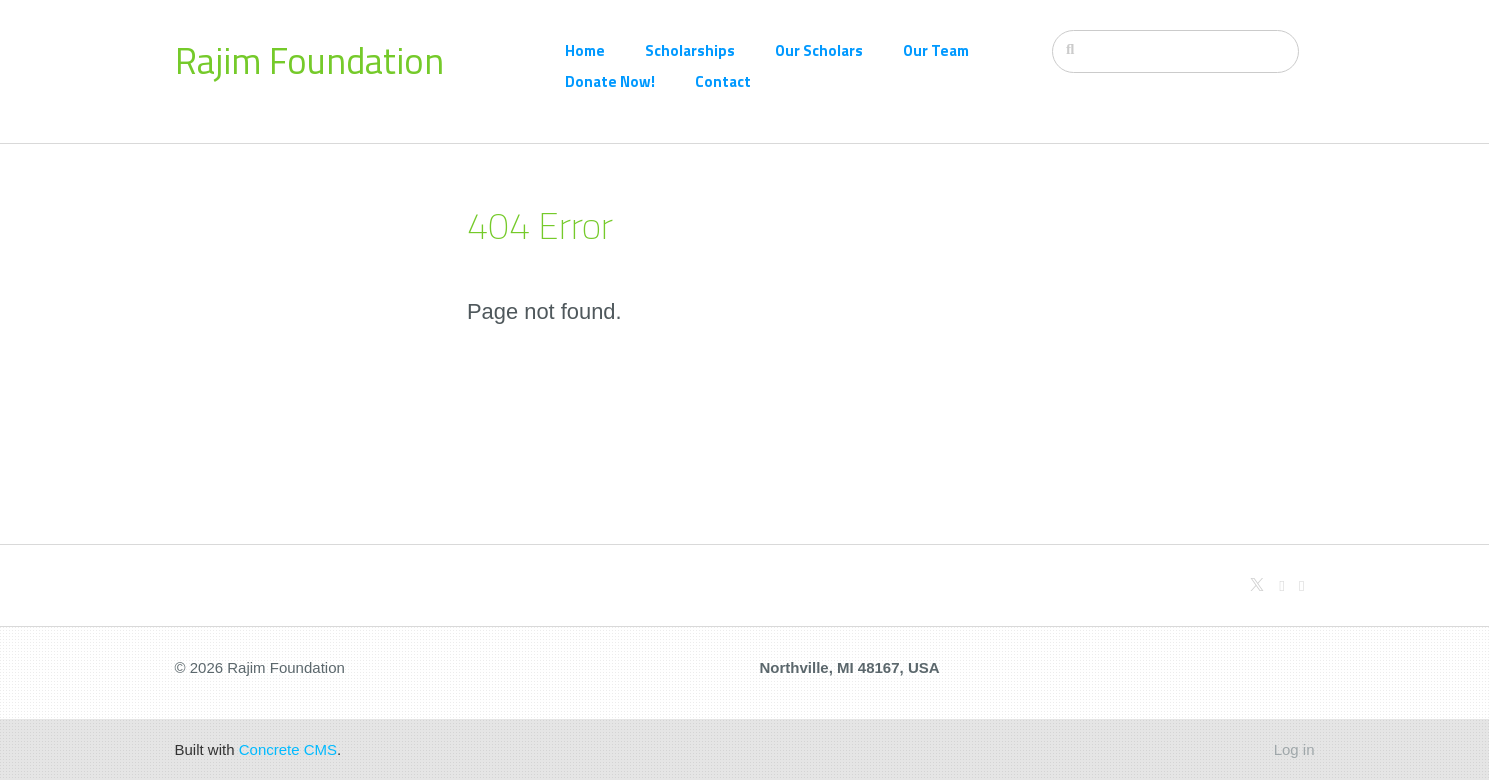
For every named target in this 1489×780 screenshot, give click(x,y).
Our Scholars (819, 50)
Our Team (936, 50)
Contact (723, 81)
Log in (1294, 749)
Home (585, 50)
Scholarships (690, 50)
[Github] (1281, 585)
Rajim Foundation (309, 60)
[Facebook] (1301, 585)
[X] (1257, 585)
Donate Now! (610, 81)
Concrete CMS (288, 749)
